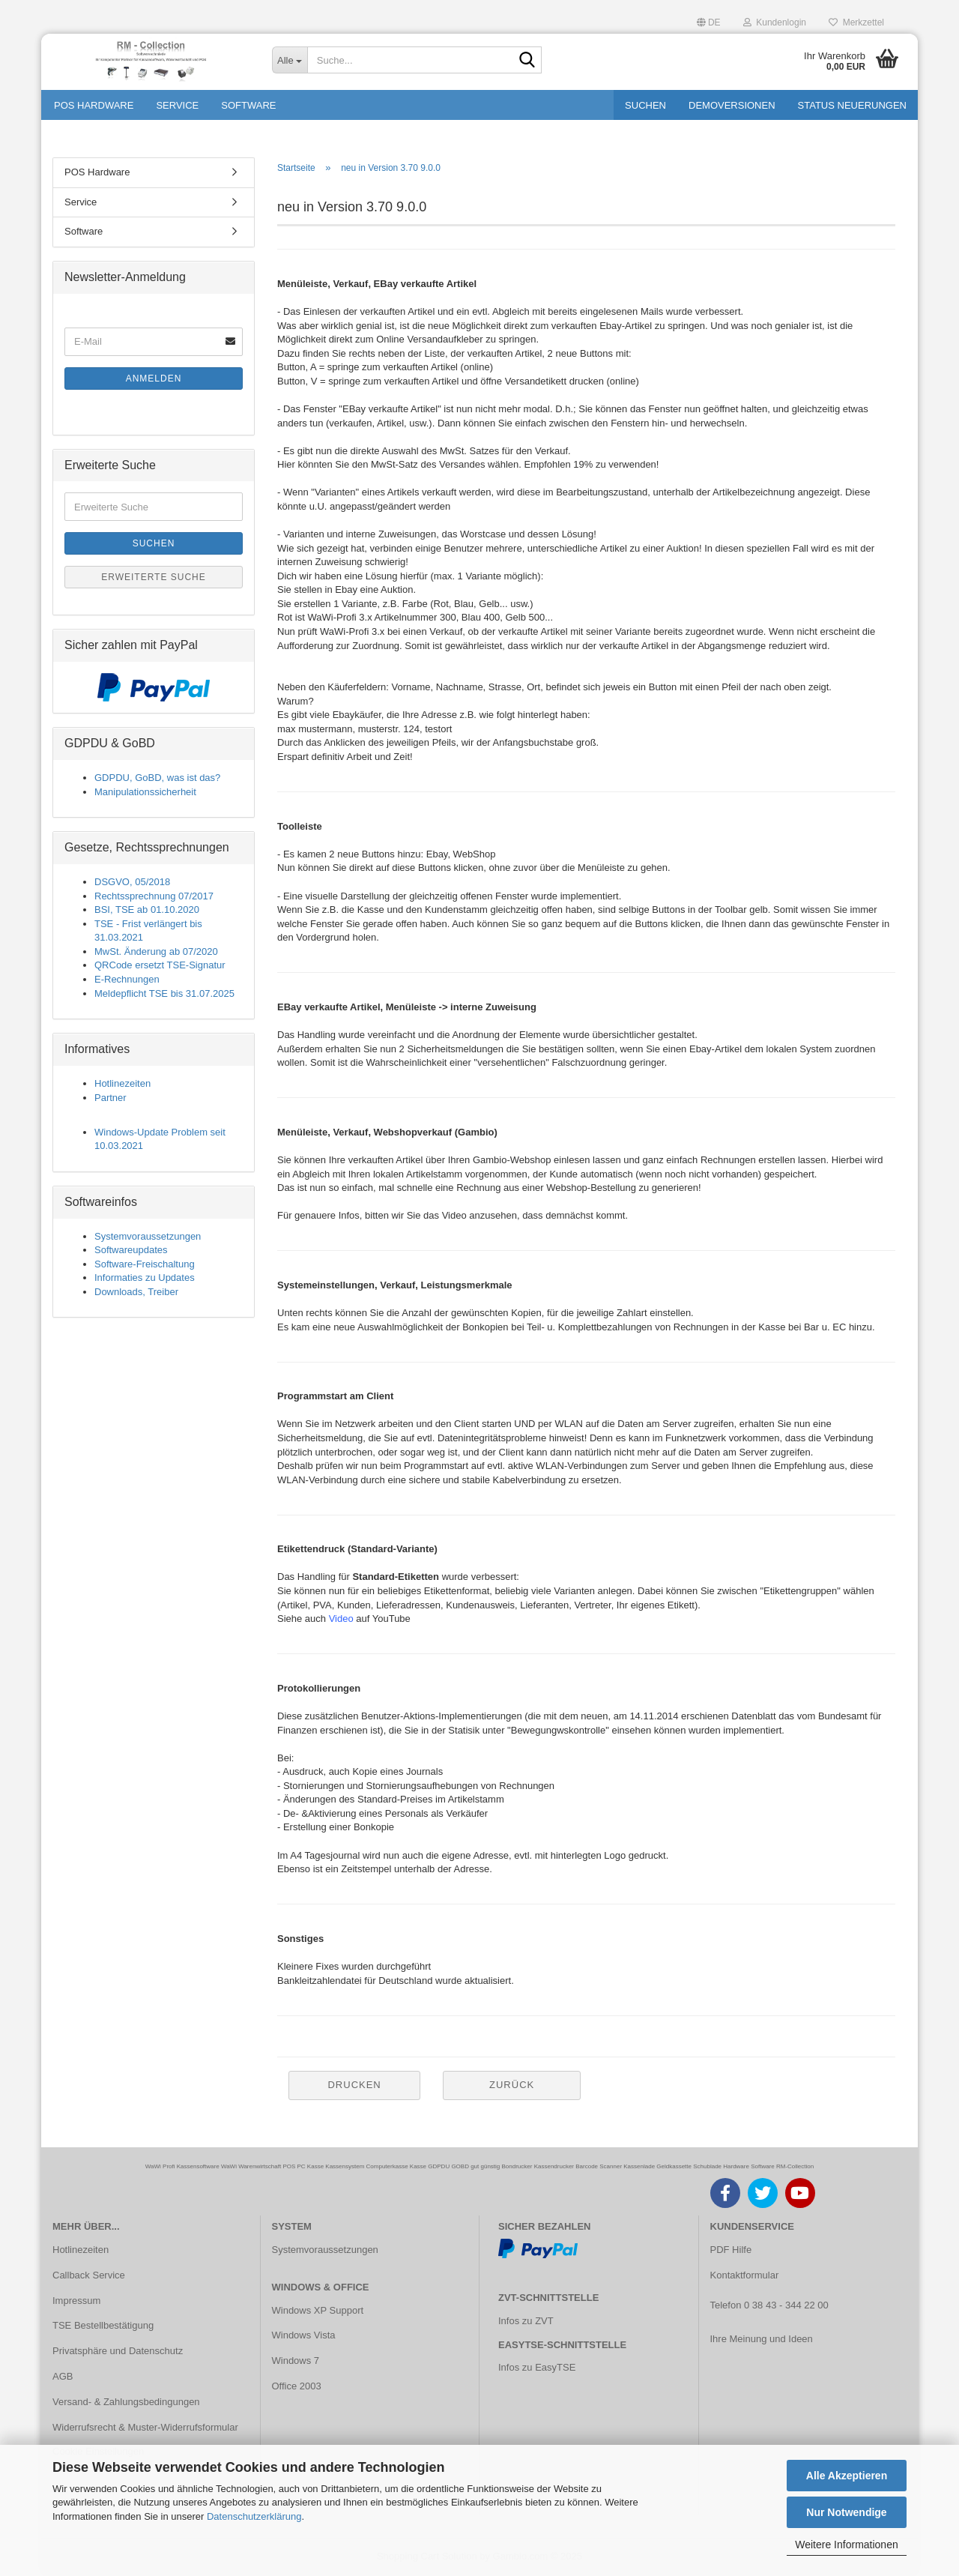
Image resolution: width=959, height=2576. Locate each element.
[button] (709, 20)
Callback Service (88, 2275)
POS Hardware (93, 105)
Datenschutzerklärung (254, 2516)
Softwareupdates (131, 1249)
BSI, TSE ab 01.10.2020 (146, 909)
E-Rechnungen (127, 979)
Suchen (645, 105)
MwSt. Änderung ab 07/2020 (156, 951)
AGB (62, 2376)
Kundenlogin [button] (774, 22)
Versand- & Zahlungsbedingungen (126, 2401)
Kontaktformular (744, 2275)
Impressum (76, 2300)
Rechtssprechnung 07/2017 (154, 896)
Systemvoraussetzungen (147, 1236)
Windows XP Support (318, 2310)
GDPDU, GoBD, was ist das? (157, 777)
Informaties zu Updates (144, 1277)
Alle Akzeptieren (846, 2476)
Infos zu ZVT (526, 2320)
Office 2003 (296, 2386)
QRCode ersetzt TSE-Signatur (160, 965)
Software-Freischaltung (144, 1264)
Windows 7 (296, 2360)
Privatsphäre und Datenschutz (117, 2350)
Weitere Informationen (846, 2545)
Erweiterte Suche (153, 577)
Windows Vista (304, 2335)
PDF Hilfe (731, 2249)
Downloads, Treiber (136, 1291)
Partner (110, 1097)
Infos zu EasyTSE (536, 2367)
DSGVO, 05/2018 (132, 881)
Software (248, 105)
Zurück (511, 2084)
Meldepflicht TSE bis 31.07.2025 (164, 993)
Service (177, 105)
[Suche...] (289, 59)
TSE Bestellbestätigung (103, 2325)
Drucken (354, 2084)
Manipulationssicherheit (145, 791)
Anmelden (154, 378)
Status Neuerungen (852, 105)
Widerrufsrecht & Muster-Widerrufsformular (145, 2427)
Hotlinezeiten (122, 1083)
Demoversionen (732, 105)
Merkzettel (856, 22)
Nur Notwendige (846, 2512)
